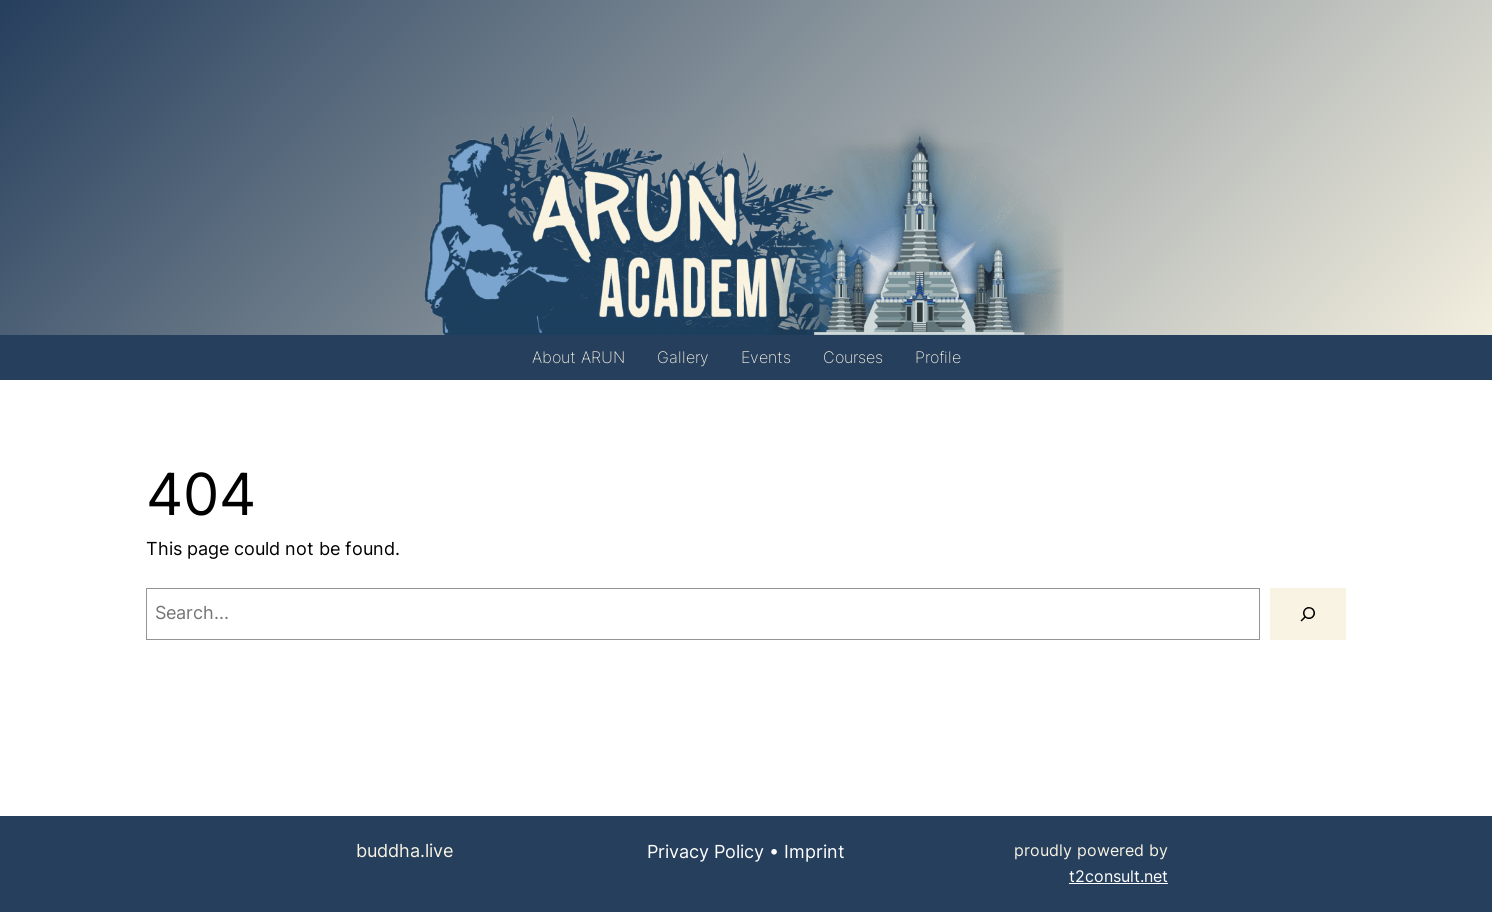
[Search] (1308, 614)
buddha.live (404, 850)
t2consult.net (1118, 876)
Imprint (814, 851)
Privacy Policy (705, 851)
